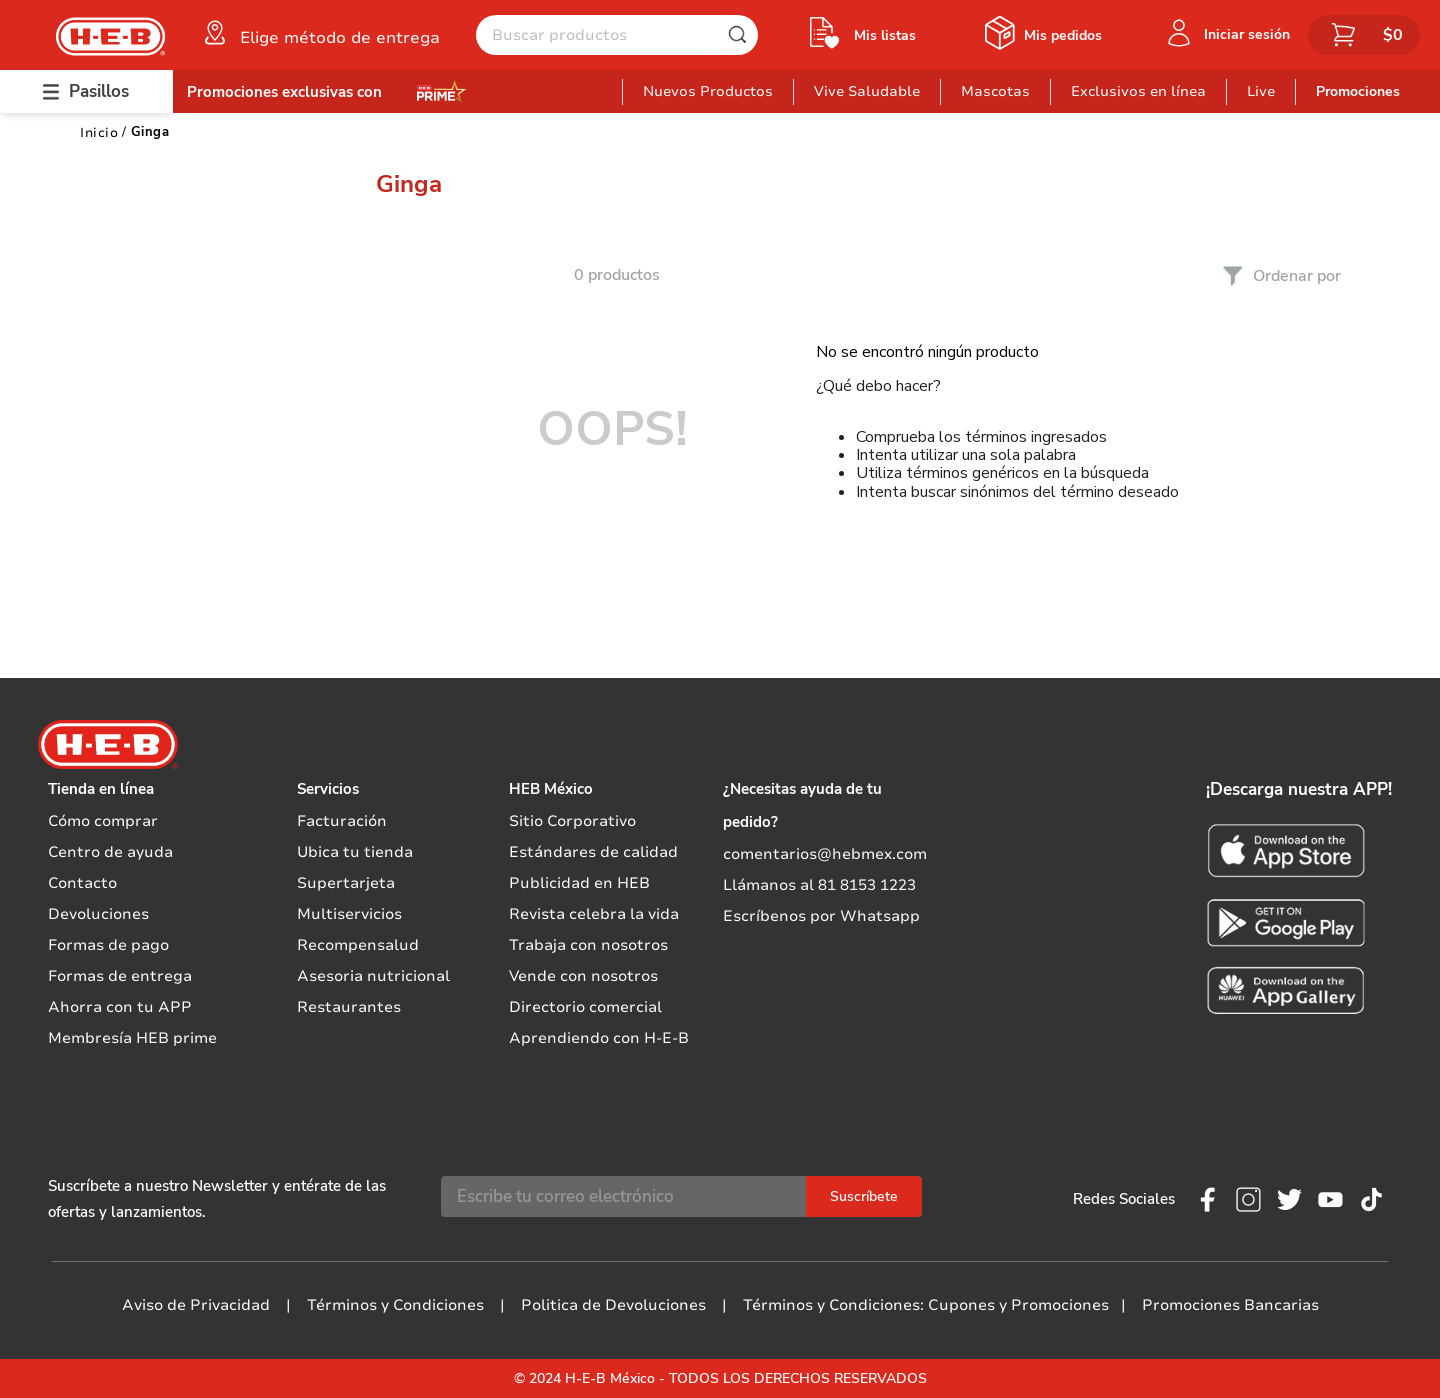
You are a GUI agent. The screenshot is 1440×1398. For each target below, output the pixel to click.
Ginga (150, 132)
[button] (320, 33)
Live (1261, 91)
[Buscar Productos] (742, 35)
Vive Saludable (867, 91)
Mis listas (885, 35)
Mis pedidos (1063, 35)
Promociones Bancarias (1230, 1305)
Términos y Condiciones (395, 1305)
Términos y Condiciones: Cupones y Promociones (926, 1305)
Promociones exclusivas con (284, 92)
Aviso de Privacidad (196, 1305)
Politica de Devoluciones (613, 1305)
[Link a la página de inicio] (99, 132)
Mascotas (995, 91)
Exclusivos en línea (1138, 91)
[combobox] (617, 35)
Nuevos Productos (708, 91)
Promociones (1358, 91)
